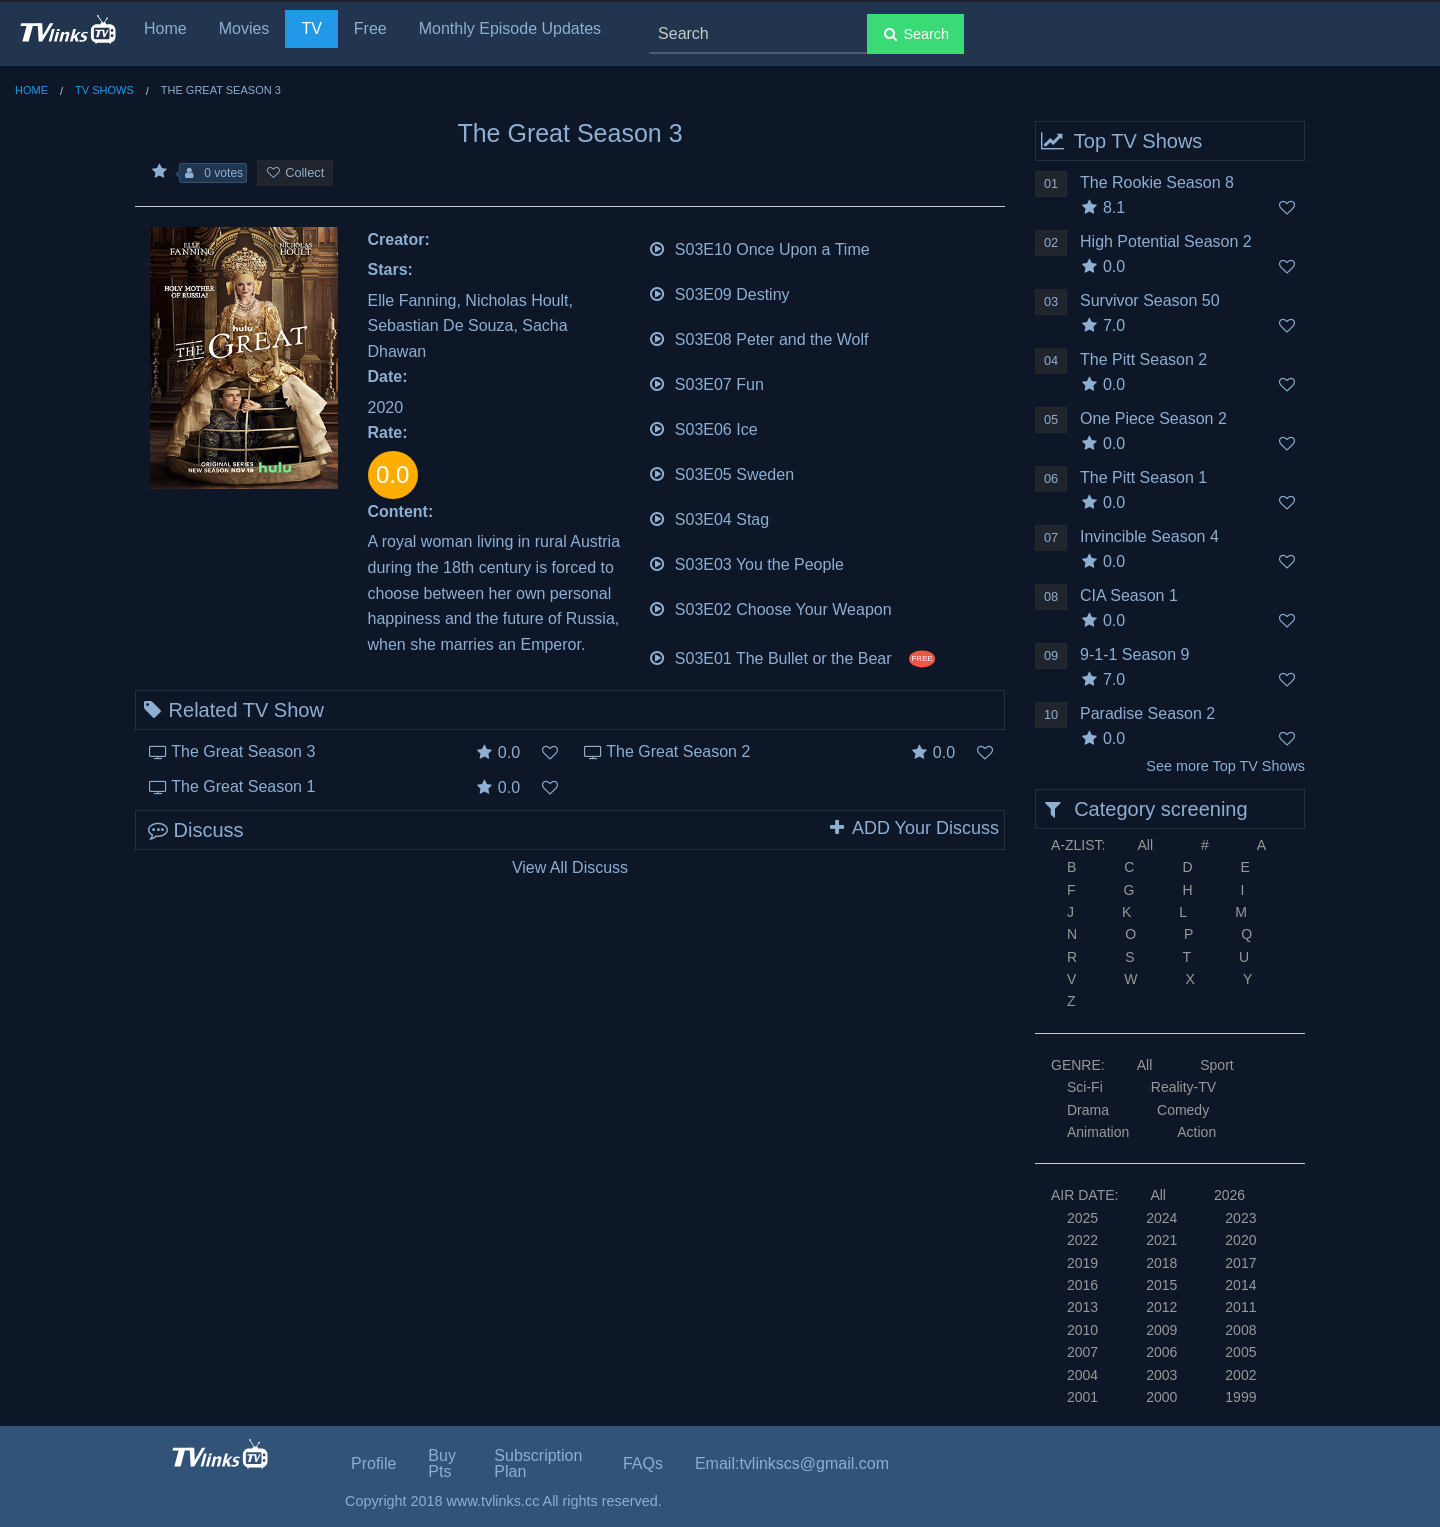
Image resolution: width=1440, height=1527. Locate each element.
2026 (1229, 1195)
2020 (1240, 1240)
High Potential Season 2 (1166, 241)
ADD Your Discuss (913, 828)
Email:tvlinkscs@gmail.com (792, 1463)
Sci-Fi (1085, 1087)
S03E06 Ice (703, 427)
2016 (1082, 1285)
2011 (1240, 1307)
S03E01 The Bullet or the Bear (792, 656)
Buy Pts (442, 1463)
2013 (1082, 1307)
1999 (1240, 1397)
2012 (1161, 1307)
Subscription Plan (538, 1463)
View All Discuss (570, 867)
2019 (1082, 1263)
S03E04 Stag (709, 517)
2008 (1240, 1330)
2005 (1240, 1352)
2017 (1240, 1263)
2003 (1161, 1375)
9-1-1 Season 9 (1134, 654)
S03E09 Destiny (719, 292)
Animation (1098, 1132)
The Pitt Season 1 (1143, 477)
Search (915, 34)
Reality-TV (1183, 1087)
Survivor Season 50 (1150, 300)
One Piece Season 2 (1153, 418)
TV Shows (104, 90)
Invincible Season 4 (1149, 536)
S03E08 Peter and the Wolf (758, 337)
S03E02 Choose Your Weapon (770, 607)
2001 (1082, 1397)
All (1145, 845)
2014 (1240, 1285)
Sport (1216, 1065)
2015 (1161, 1285)
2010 (1082, 1330)
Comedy (1183, 1110)
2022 (1082, 1240)
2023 (1240, 1218)
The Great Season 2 (678, 751)
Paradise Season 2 (1147, 713)
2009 (1161, 1330)
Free (370, 28)
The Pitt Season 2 (1143, 359)
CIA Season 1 (1129, 595)
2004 (1082, 1375)
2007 (1082, 1352)
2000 (1161, 1397)
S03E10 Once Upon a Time (759, 247)
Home (165, 28)
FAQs (643, 1463)
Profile (373, 1463)
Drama (1088, 1110)
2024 (1161, 1218)
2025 (1082, 1218)
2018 (1161, 1263)
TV (311, 28)
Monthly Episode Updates (510, 28)
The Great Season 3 (243, 751)
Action (1196, 1132)
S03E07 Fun (706, 382)
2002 (1240, 1375)
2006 (1161, 1352)
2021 (1161, 1240)
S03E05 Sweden (721, 472)
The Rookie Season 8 (1157, 182)
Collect (295, 172)
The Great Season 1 (243, 786)
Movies (244, 28)
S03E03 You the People (746, 562)
